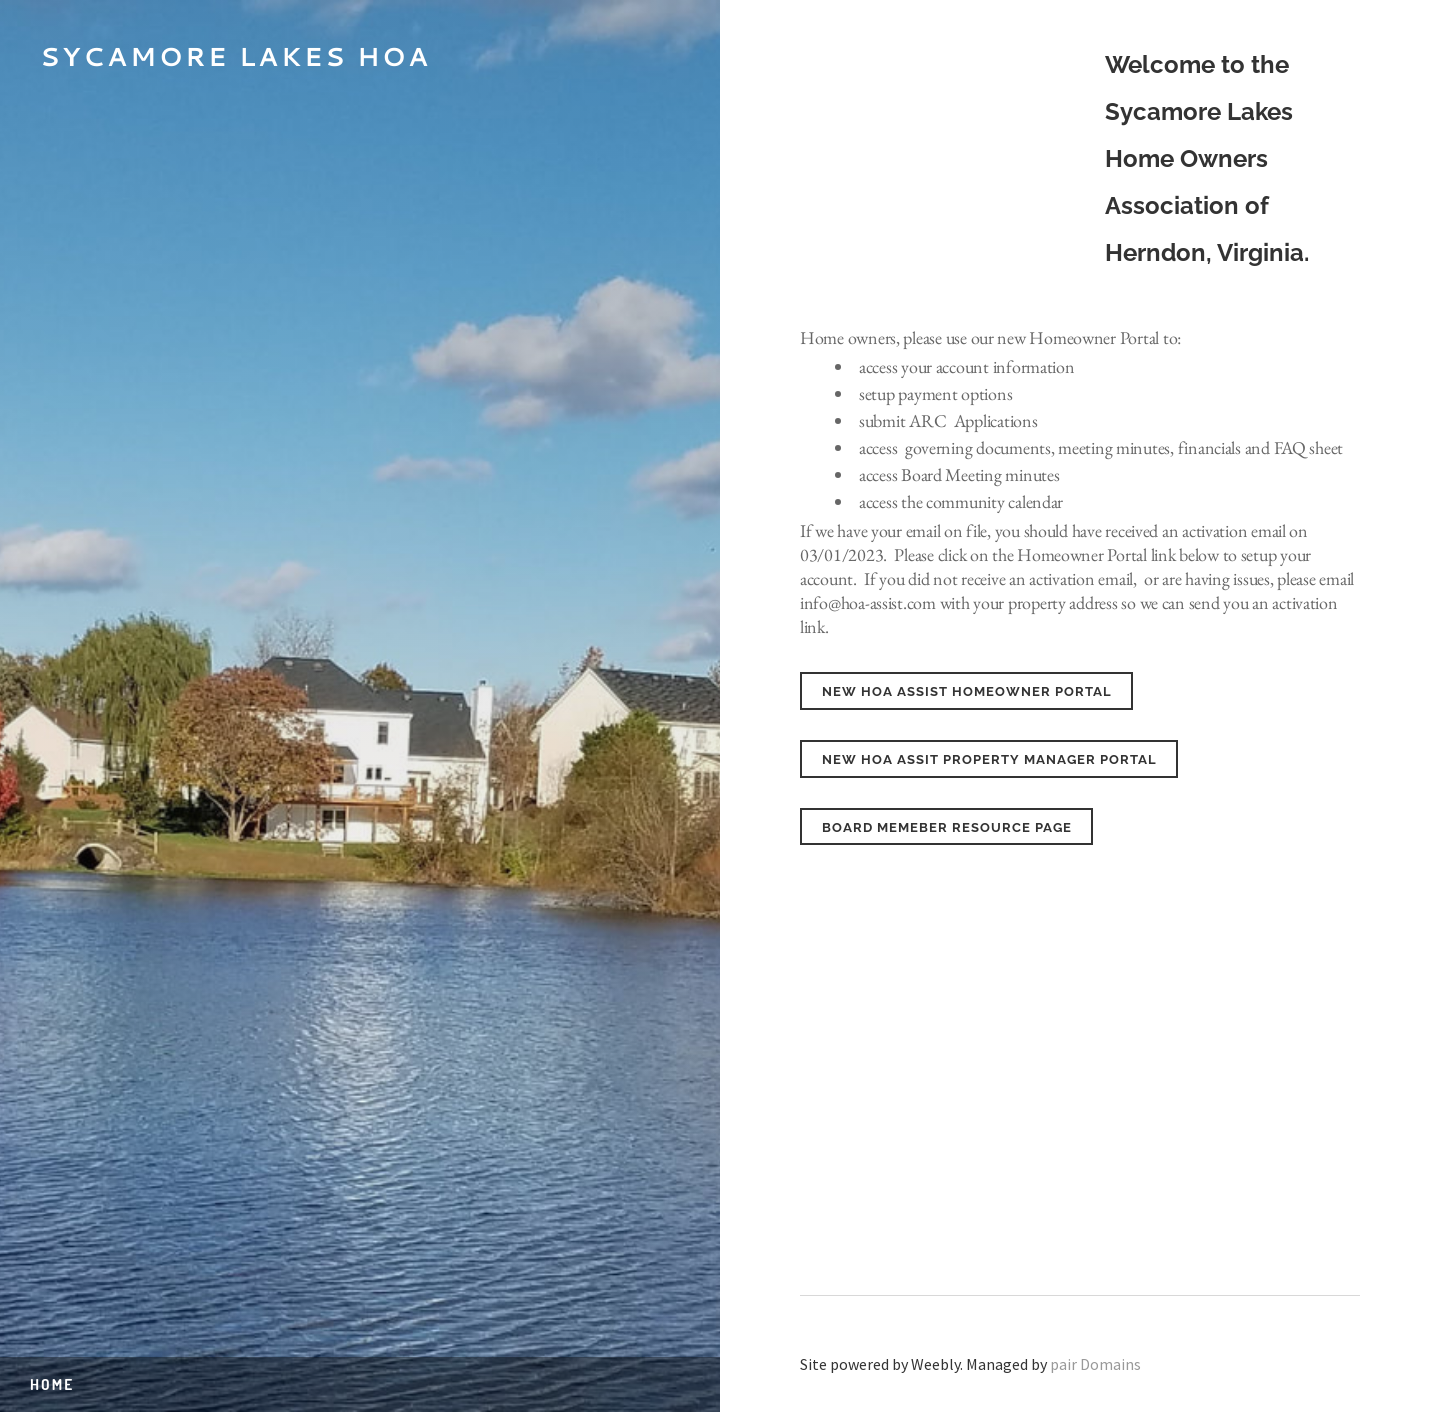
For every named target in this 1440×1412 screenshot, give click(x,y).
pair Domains (1095, 1364)
